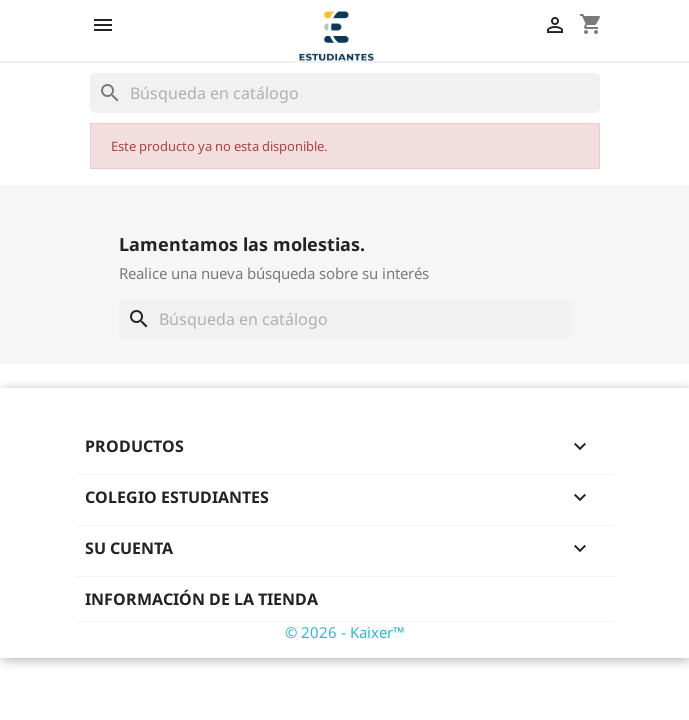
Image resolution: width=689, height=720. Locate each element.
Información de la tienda (201, 599)
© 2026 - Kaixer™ (345, 632)
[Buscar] (345, 93)
